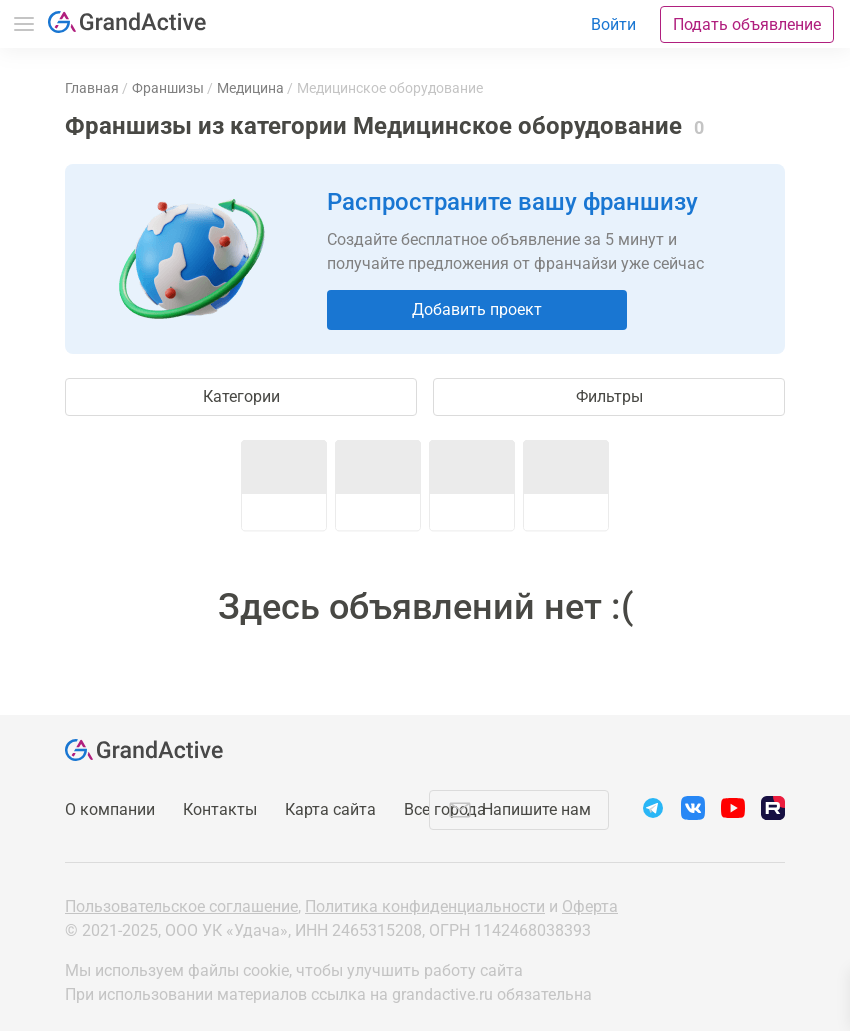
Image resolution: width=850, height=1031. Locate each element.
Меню (24, 24)
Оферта (590, 906)
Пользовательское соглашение (181, 906)
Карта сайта (330, 809)
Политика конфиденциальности (425, 906)
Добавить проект (477, 309)
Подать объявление (747, 24)
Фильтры (609, 396)
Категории (241, 396)
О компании (110, 809)
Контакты (220, 809)
